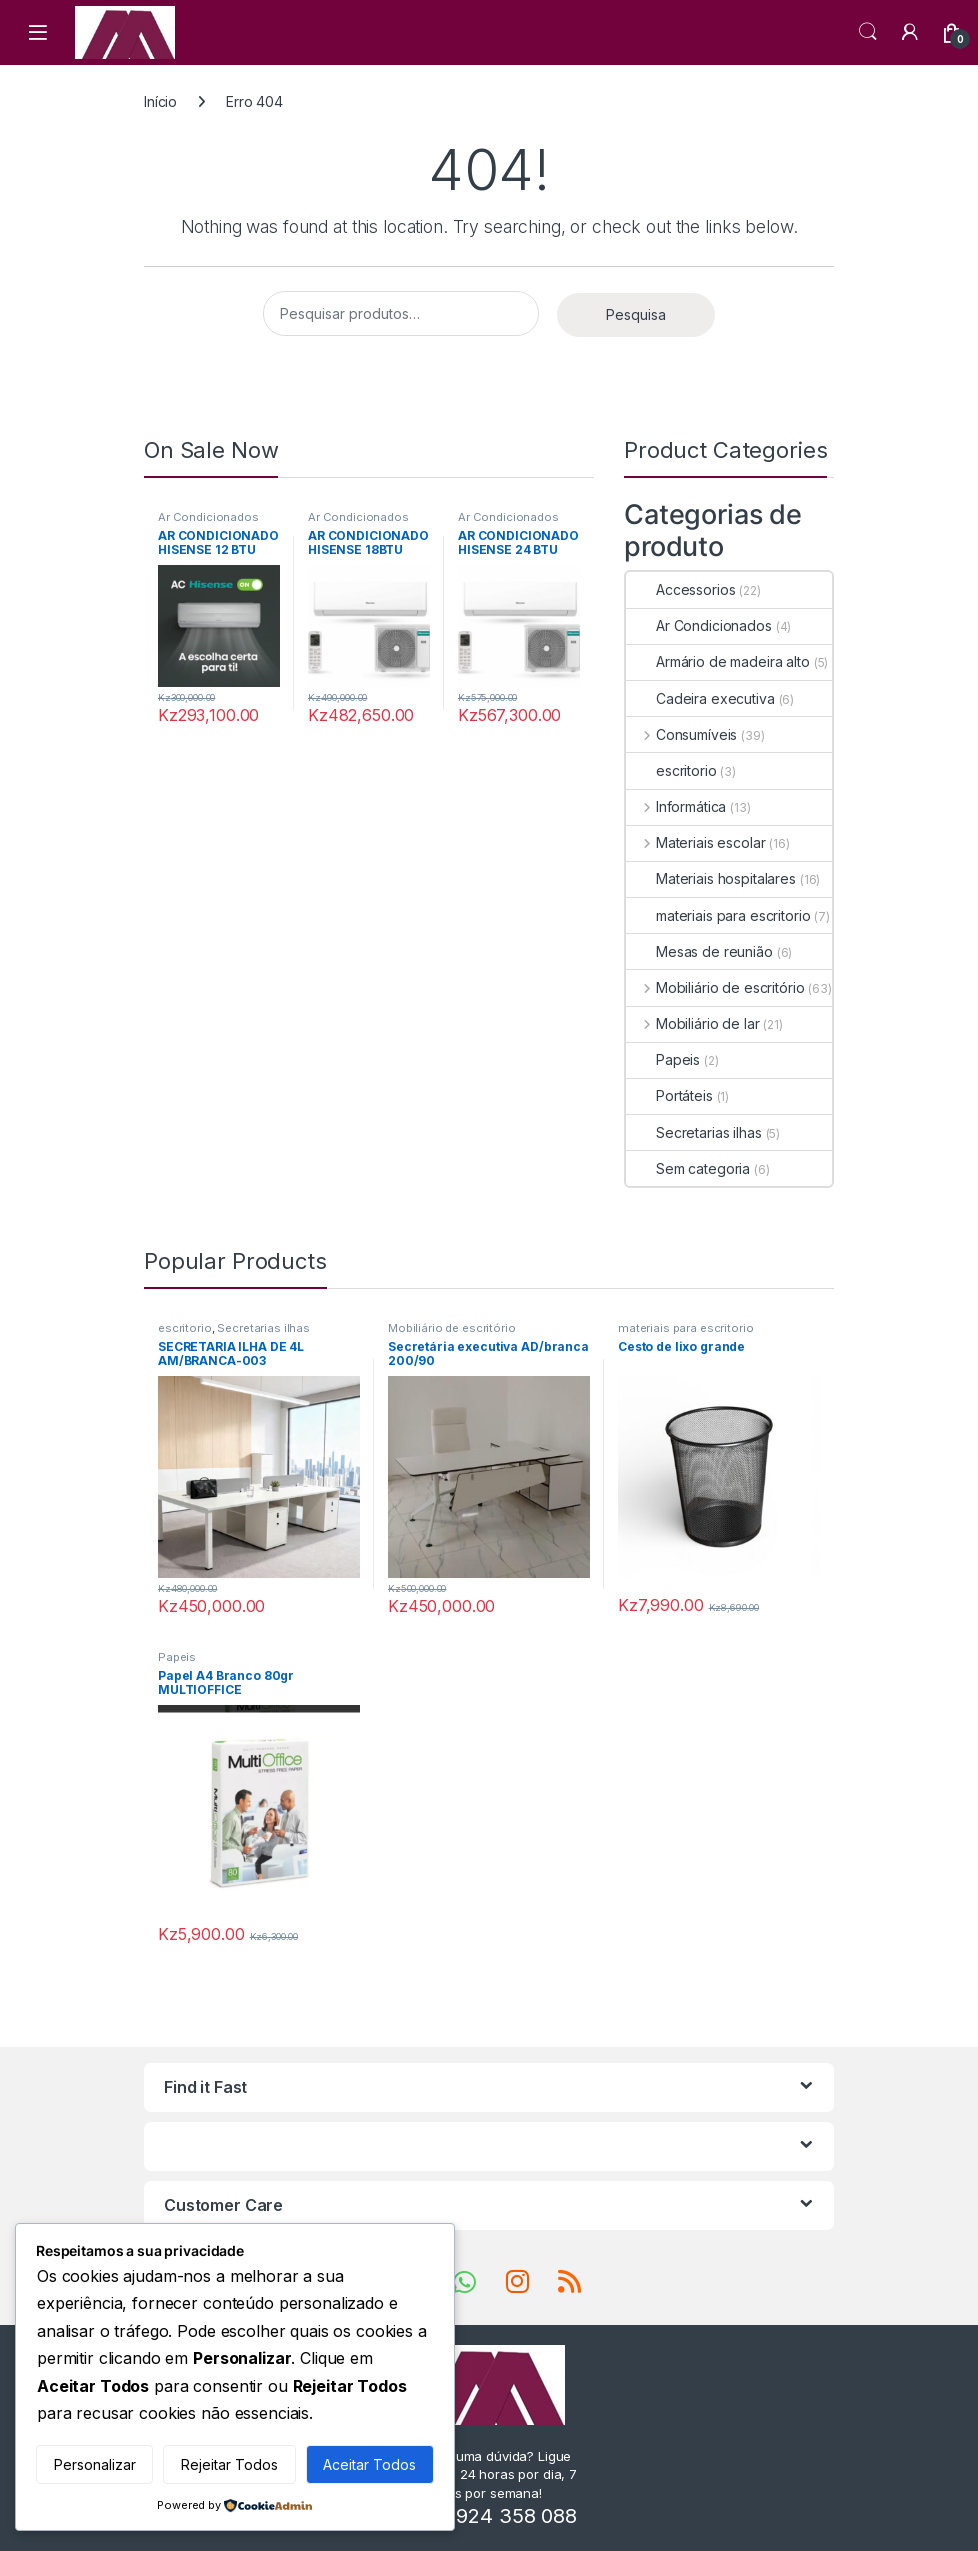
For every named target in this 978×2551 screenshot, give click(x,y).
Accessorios (680, 589)
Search (868, 32)
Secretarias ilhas (694, 1132)
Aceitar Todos (369, 2464)
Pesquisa (636, 314)
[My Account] (910, 32)
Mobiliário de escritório (715, 987)
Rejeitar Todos (229, 2464)
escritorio (671, 770)
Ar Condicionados (208, 517)
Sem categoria (688, 1168)
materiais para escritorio (718, 915)
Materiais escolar (695, 842)
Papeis (663, 1059)
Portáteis (669, 1095)
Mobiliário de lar (692, 1023)
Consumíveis (681, 734)
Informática (676, 806)
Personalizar (95, 2464)
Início (160, 101)
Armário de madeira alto (718, 661)
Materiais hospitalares (711, 878)
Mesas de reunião (699, 951)
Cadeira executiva (700, 698)
